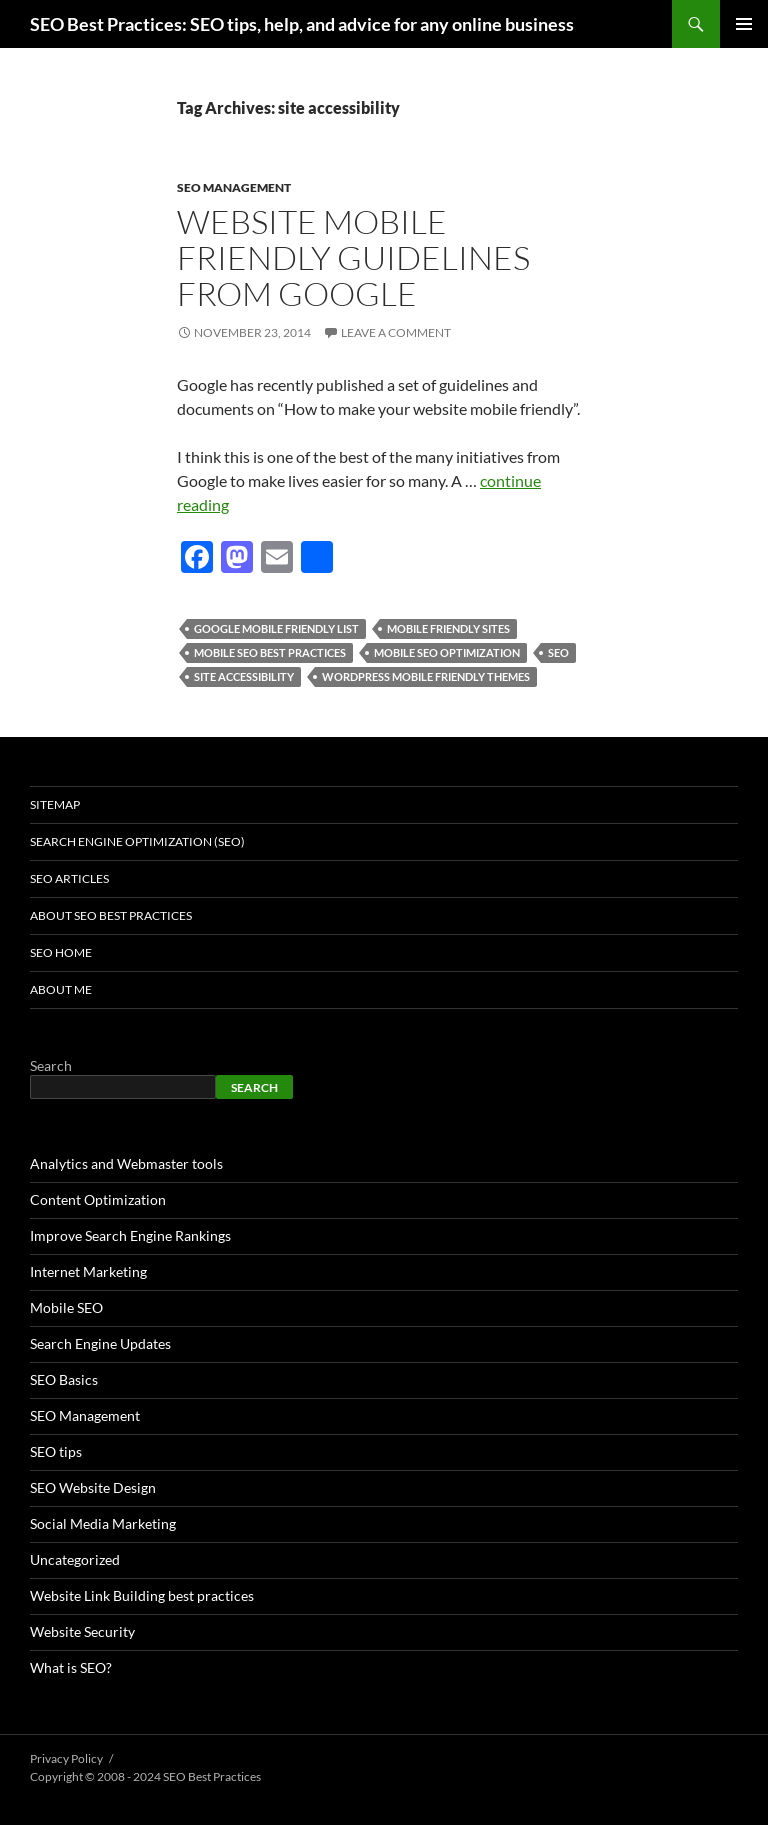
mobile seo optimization (447, 652)
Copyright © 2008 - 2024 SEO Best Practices (145, 1776)
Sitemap (55, 804)
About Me (61, 989)
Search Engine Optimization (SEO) (137, 841)
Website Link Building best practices (142, 1595)
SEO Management (234, 187)
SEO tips (56, 1451)
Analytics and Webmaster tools (126, 1163)
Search (51, 1065)
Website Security (82, 1631)
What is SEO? (71, 1667)
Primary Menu (744, 24)
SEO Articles (69, 878)
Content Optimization (98, 1199)
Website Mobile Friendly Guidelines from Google (353, 257)
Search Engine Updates (100, 1343)
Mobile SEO (66, 1307)
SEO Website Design (93, 1487)
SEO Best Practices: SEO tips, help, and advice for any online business (302, 24)
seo (558, 652)
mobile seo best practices (270, 652)
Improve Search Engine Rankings (130, 1235)
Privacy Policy (66, 1758)
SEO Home (61, 952)
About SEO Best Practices (111, 915)
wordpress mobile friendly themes (426, 676)
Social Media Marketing (103, 1523)
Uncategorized (75, 1559)
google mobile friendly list (276, 628)
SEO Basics (64, 1379)
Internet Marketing (88, 1271)
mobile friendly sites (448, 628)
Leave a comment (396, 332)
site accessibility (244, 676)
